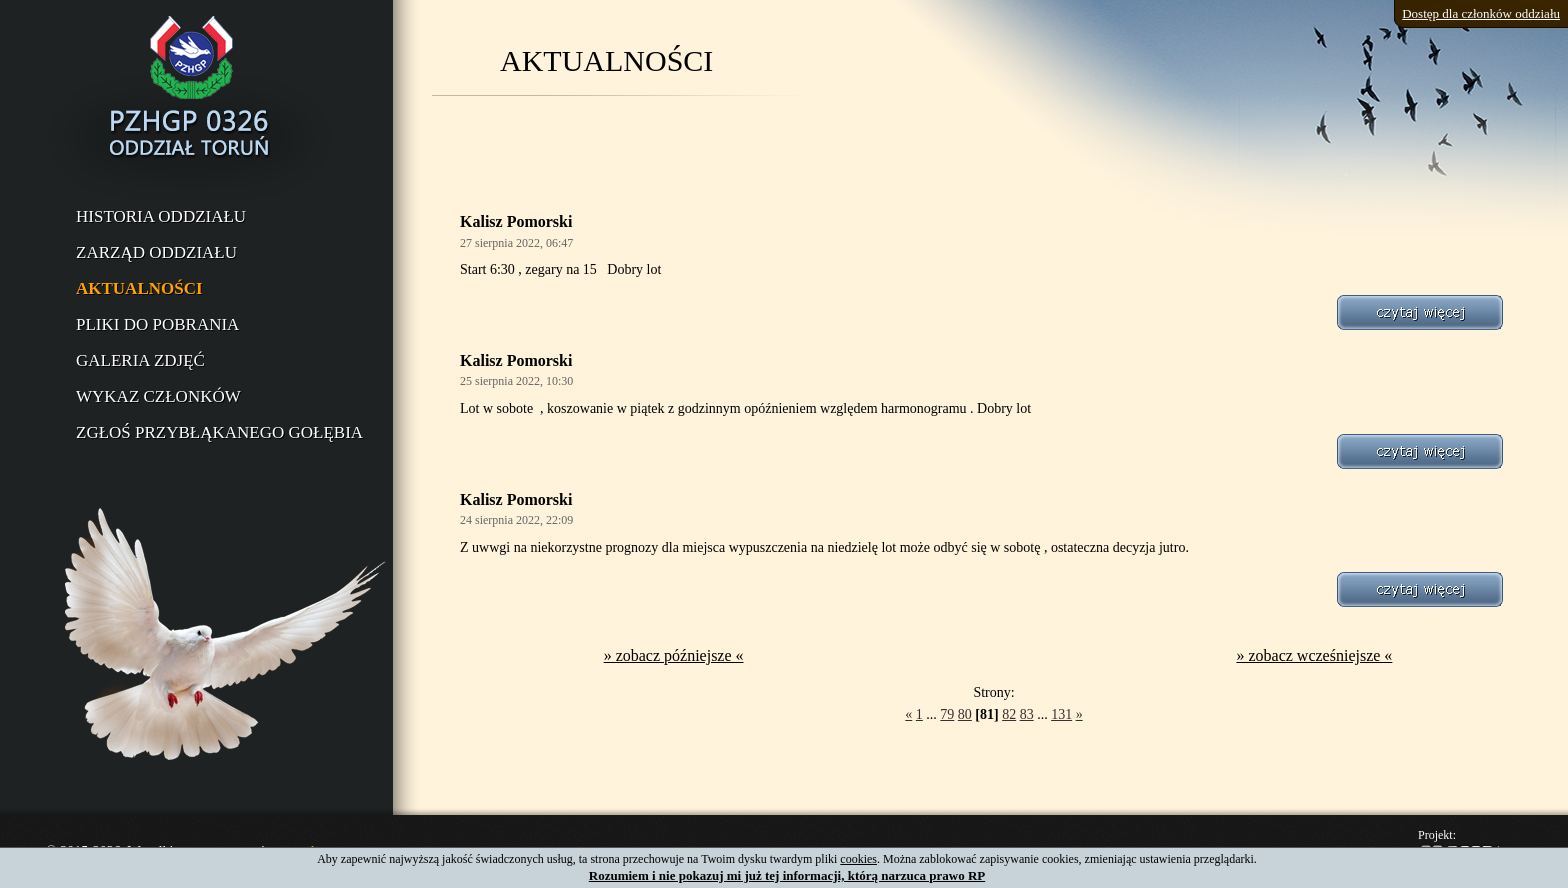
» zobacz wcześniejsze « (1314, 655)
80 (965, 714)
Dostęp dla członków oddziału (1481, 13)
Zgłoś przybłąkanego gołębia (219, 432)
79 (947, 714)
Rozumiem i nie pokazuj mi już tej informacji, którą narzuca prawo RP (787, 875)
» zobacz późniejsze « (674, 655)
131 (1061, 714)
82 (1009, 714)
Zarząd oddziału (156, 252)
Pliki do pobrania (157, 324)
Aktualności (139, 288)
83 (1027, 714)
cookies (858, 859)
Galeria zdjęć (140, 360)
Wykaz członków (158, 396)
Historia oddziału (161, 216)
